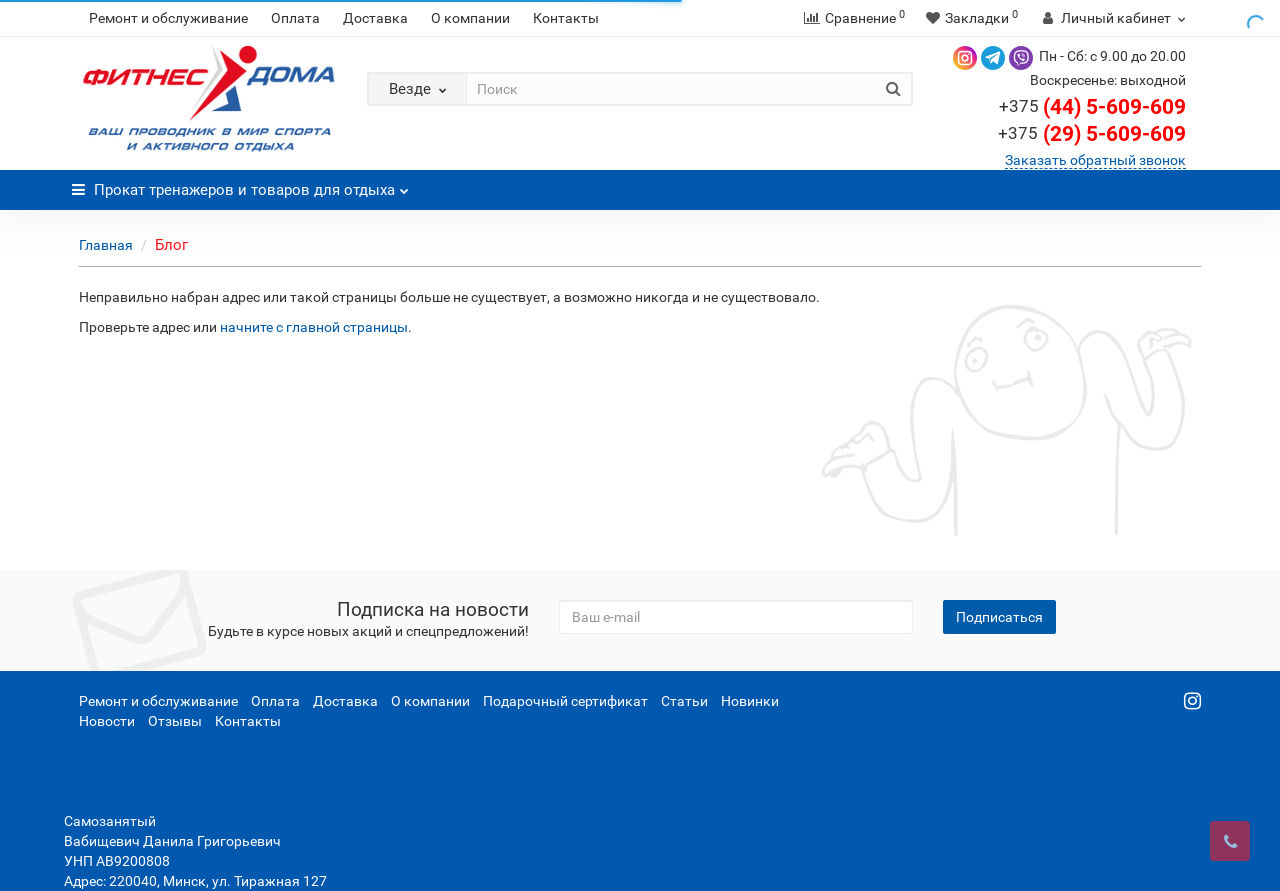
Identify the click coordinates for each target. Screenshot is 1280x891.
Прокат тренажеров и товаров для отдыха (240, 184)
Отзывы (175, 721)
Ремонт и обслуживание (168, 18)
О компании (470, 18)
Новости (107, 721)
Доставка (375, 18)
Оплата (295, 18)
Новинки (750, 701)
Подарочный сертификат (565, 701)
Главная (106, 245)
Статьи (684, 701)
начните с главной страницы (314, 327)
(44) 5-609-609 (1092, 107)
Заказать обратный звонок (1095, 160)
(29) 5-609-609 (1092, 134)
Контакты (566, 18)
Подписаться (999, 617)
